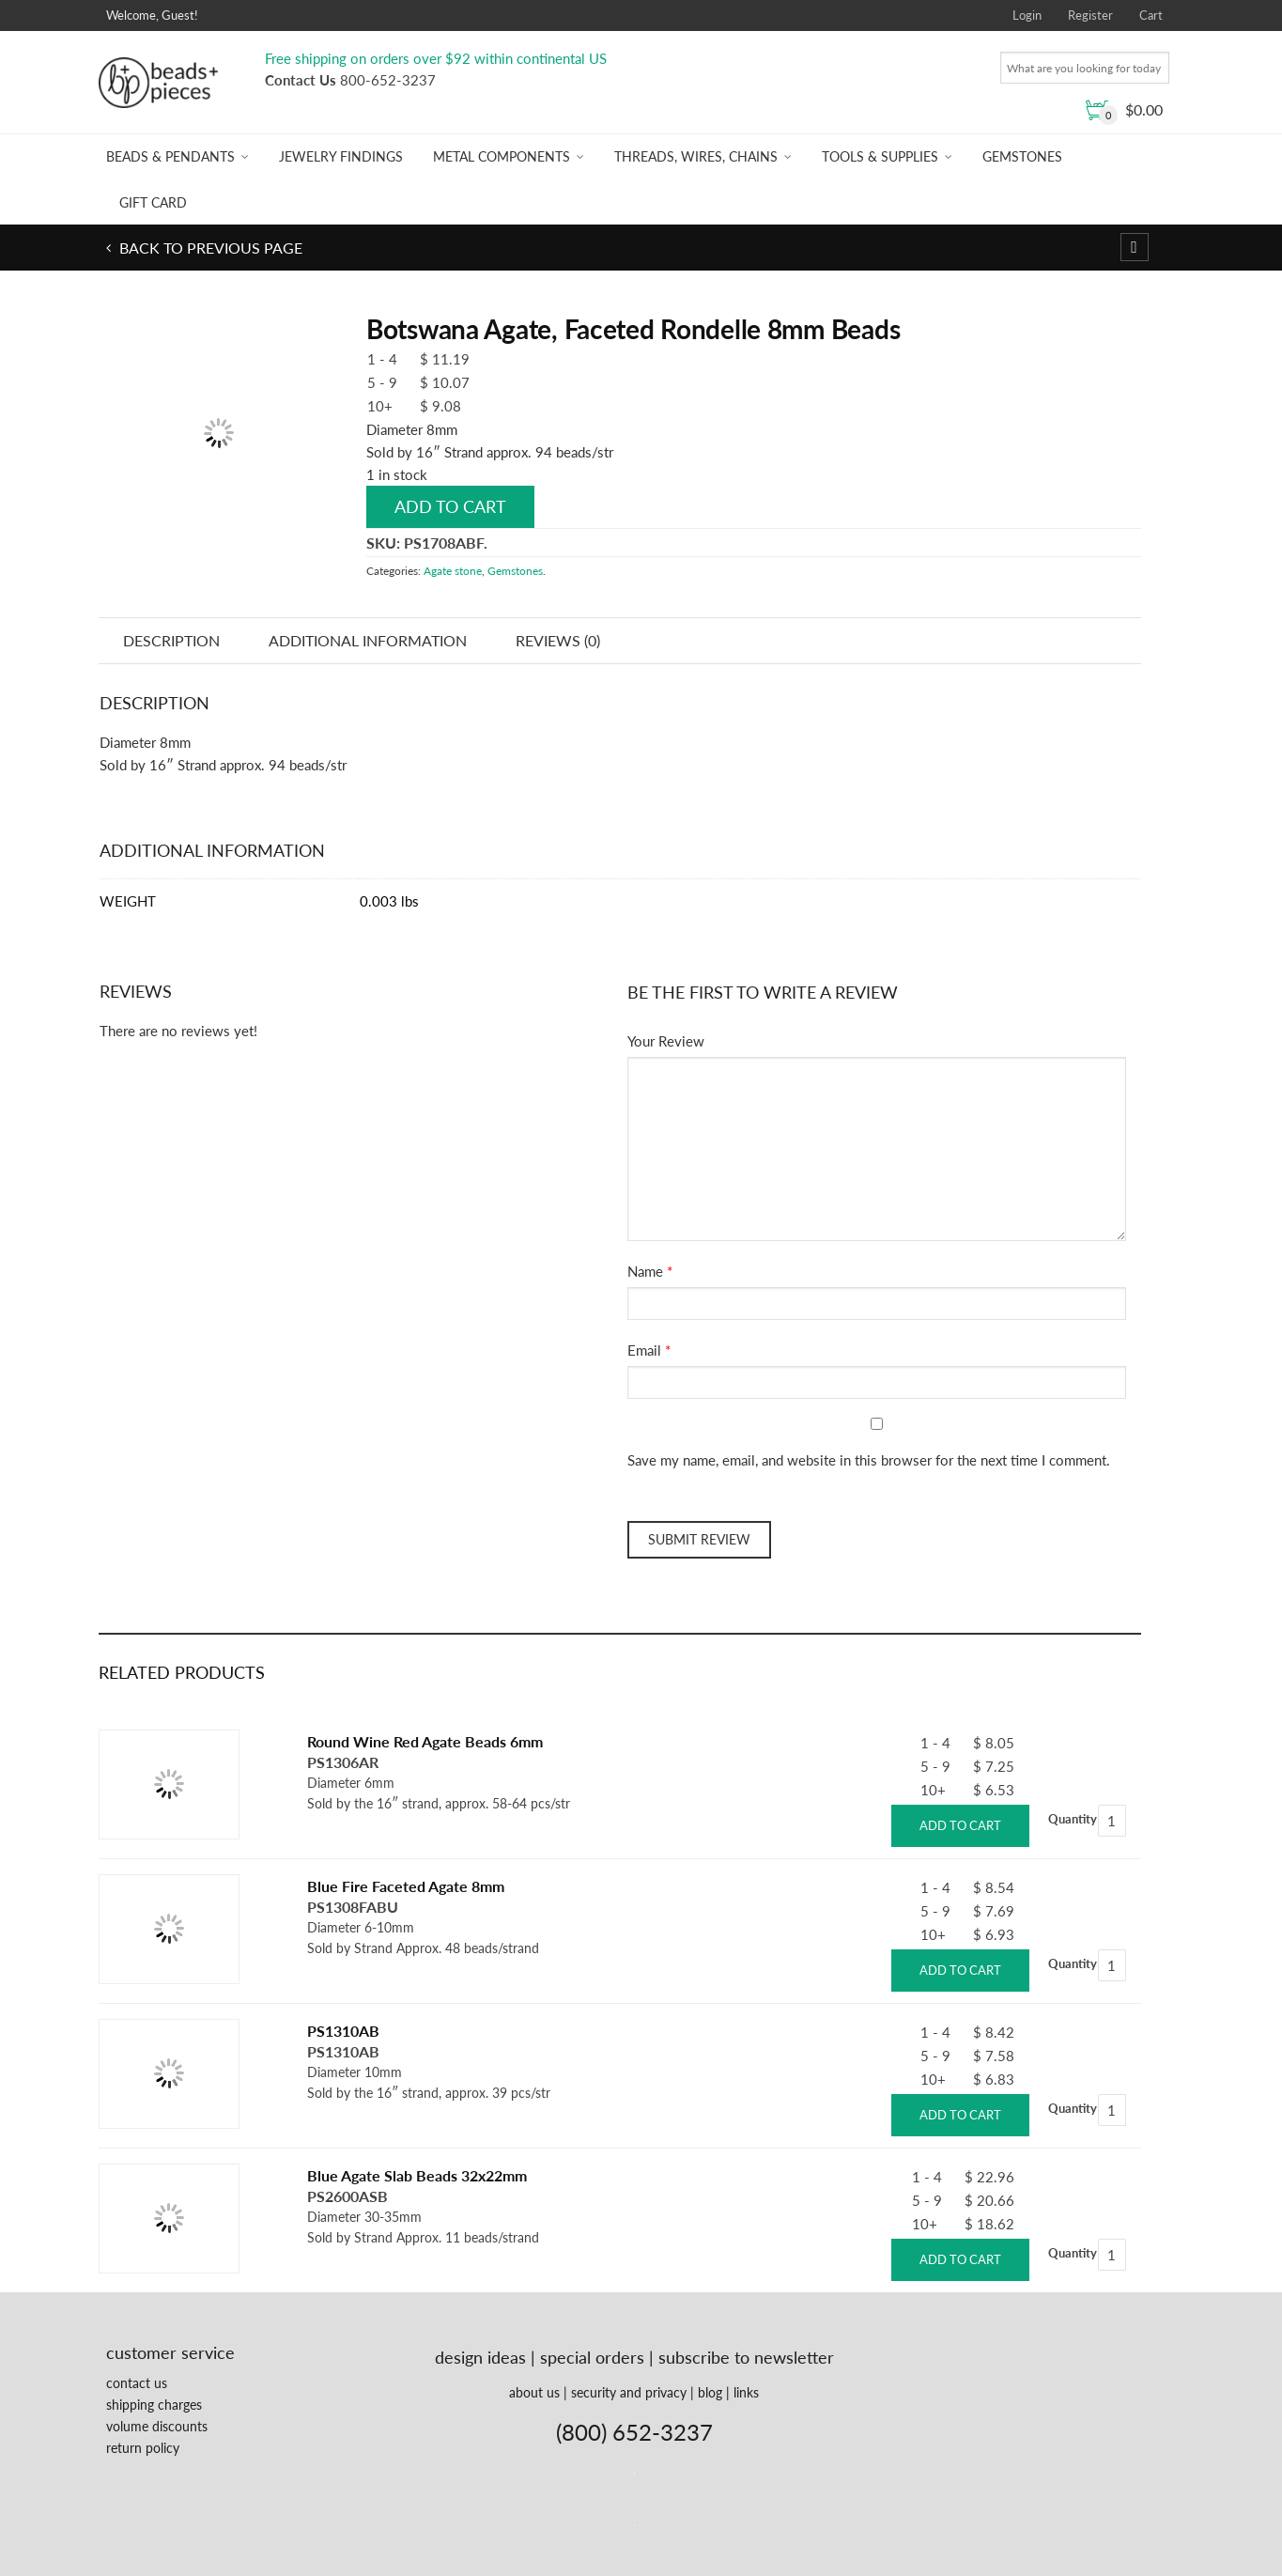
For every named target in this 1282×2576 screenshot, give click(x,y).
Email (644, 1350)
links (746, 2392)
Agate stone (453, 571)
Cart (1151, 15)
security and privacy (629, 2392)
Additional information (368, 640)
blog (710, 2392)
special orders (592, 2357)
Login (1027, 15)
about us (534, 2392)
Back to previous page (209, 247)
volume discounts (157, 2426)
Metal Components (501, 156)
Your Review (665, 1040)
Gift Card (153, 202)
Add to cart (450, 506)
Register (1090, 15)
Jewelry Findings (341, 156)
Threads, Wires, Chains (696, 156)
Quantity (1072, 1818)
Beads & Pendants (170, 156)
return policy (142, 2448)
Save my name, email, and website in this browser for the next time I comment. (868, 1459)
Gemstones (1022, 156)
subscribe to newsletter (746, 2357)
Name (645, 1271)
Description (171, 640)
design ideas (480, 2357)
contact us (136, 2383)
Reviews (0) (558, 640)
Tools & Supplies (880, 156)
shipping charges (154, 2405)
